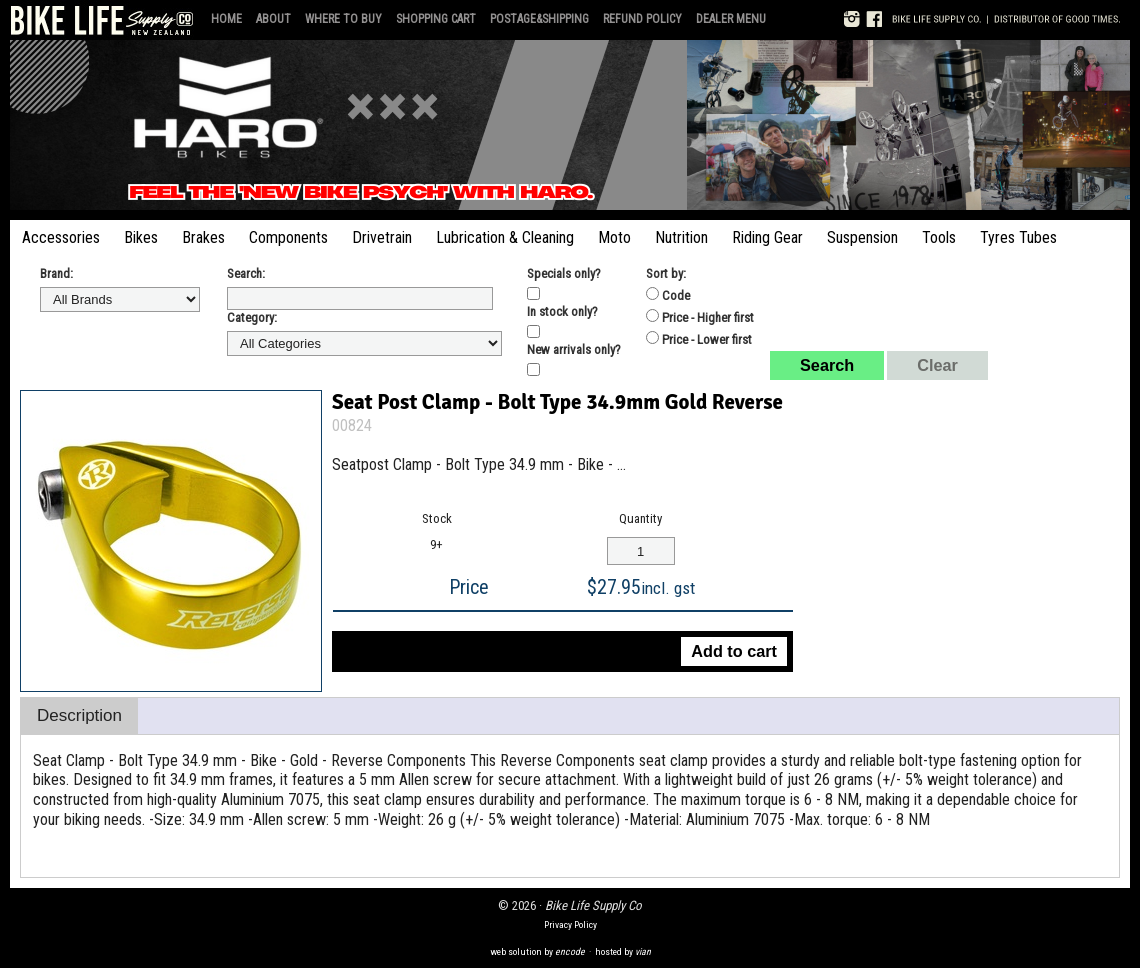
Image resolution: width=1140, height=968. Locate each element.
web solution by (537, 951)
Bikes (141, 237)
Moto (614, 237)
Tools (939, 237)
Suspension (862, 237)
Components (288, 237)
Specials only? (564, 273)
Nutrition (681, 237)
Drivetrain (382, 237)
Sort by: (666, 273)
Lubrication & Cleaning (505, 237)
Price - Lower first (699, 339)
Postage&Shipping (539, 19)
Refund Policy (642, 19)
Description (79, 715)
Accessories (61, 237)
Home (226, 19)
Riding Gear (767, 237)
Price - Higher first (700, 317)
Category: (252, 317)
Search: (246, 273)
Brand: (56, 273)
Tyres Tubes (1018, 237)
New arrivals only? (574, 349)
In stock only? (562, 311)
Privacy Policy (570, 924)
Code (668, 295)
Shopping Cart (436, 19)
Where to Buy (343, 19)
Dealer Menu (731, 19)
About (273, 19)
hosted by (623, 951)
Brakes (203, 237)
